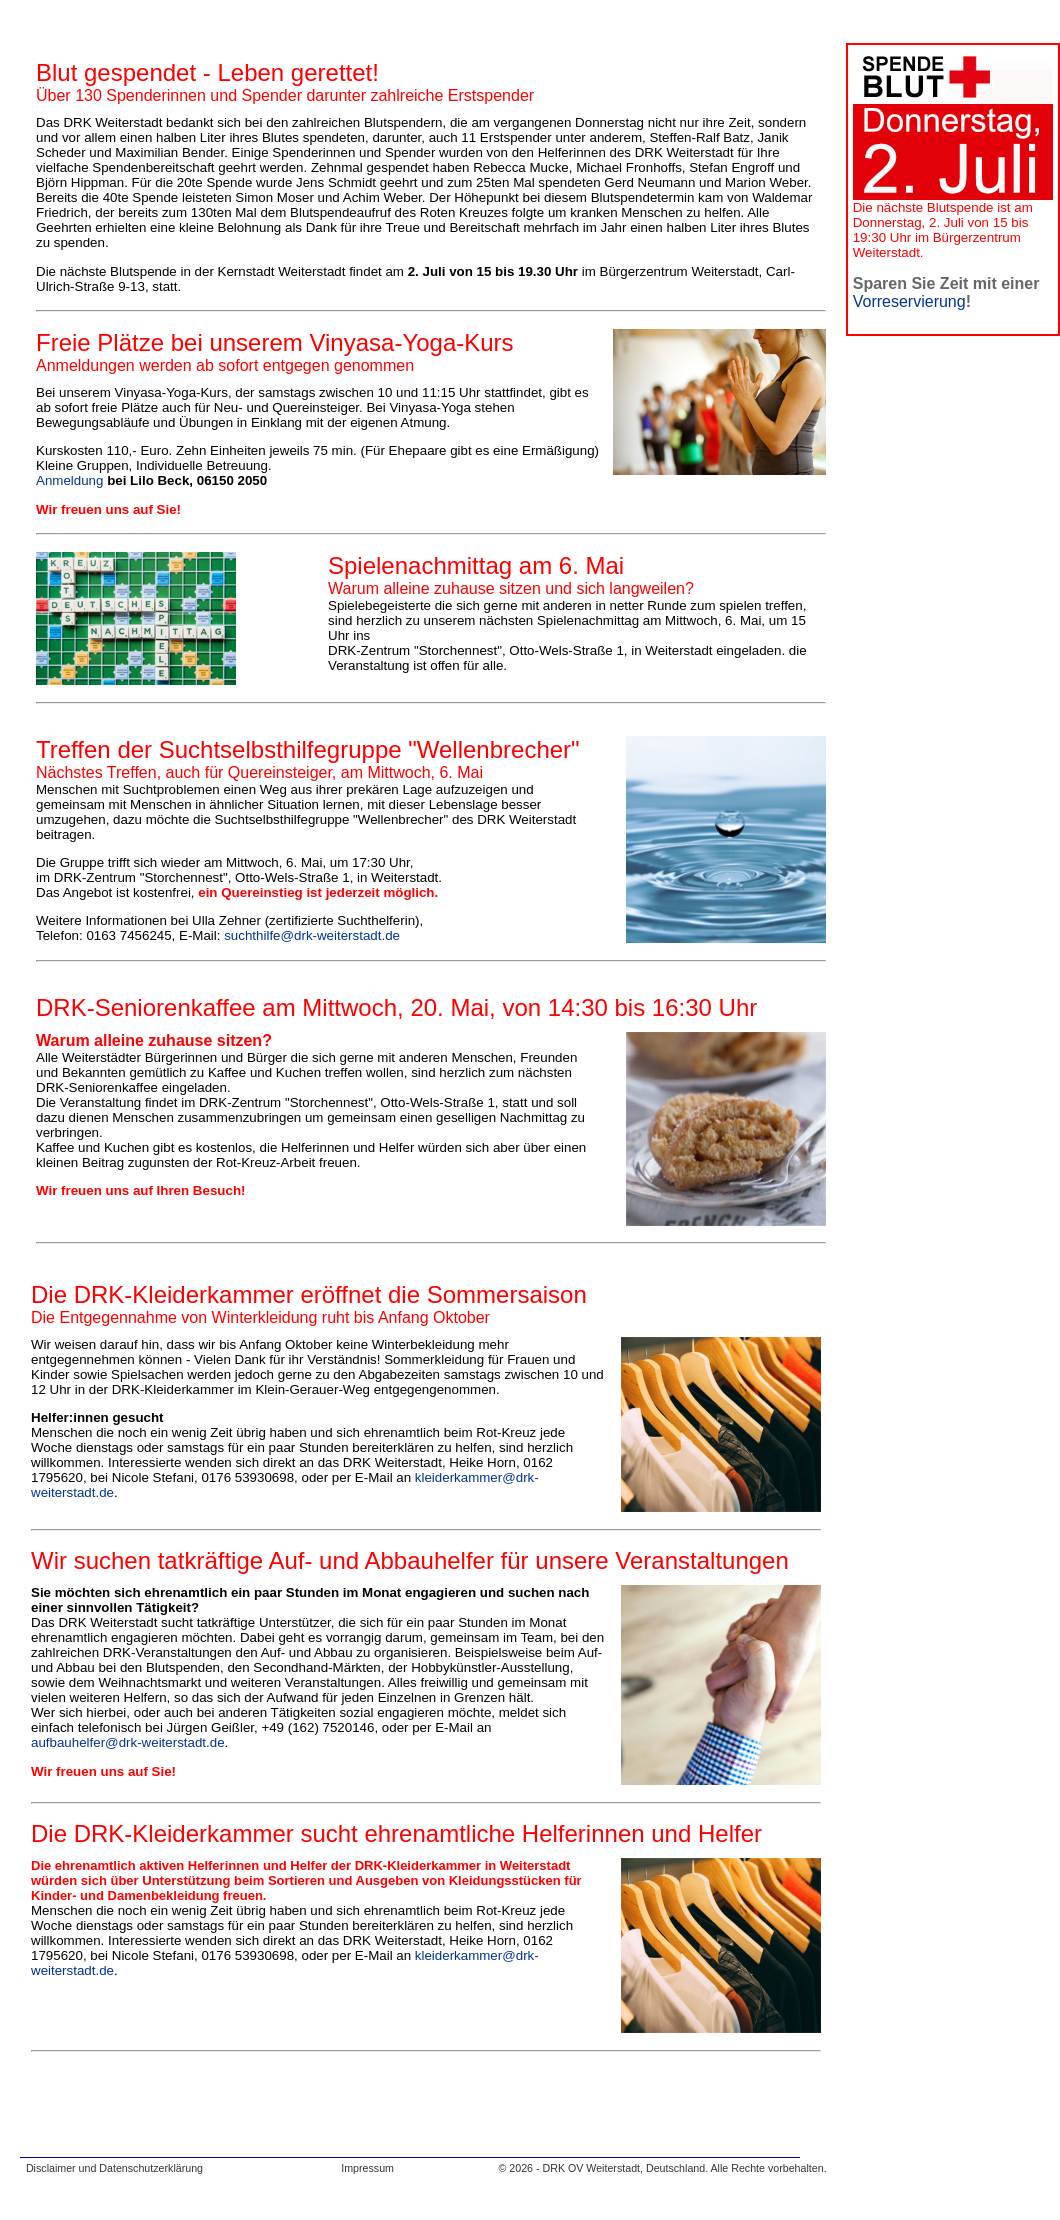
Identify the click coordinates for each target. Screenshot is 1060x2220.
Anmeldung (69, 480)
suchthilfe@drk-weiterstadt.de (312, 935)
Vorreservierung (909, 301)
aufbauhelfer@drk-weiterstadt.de (128, 1742)
